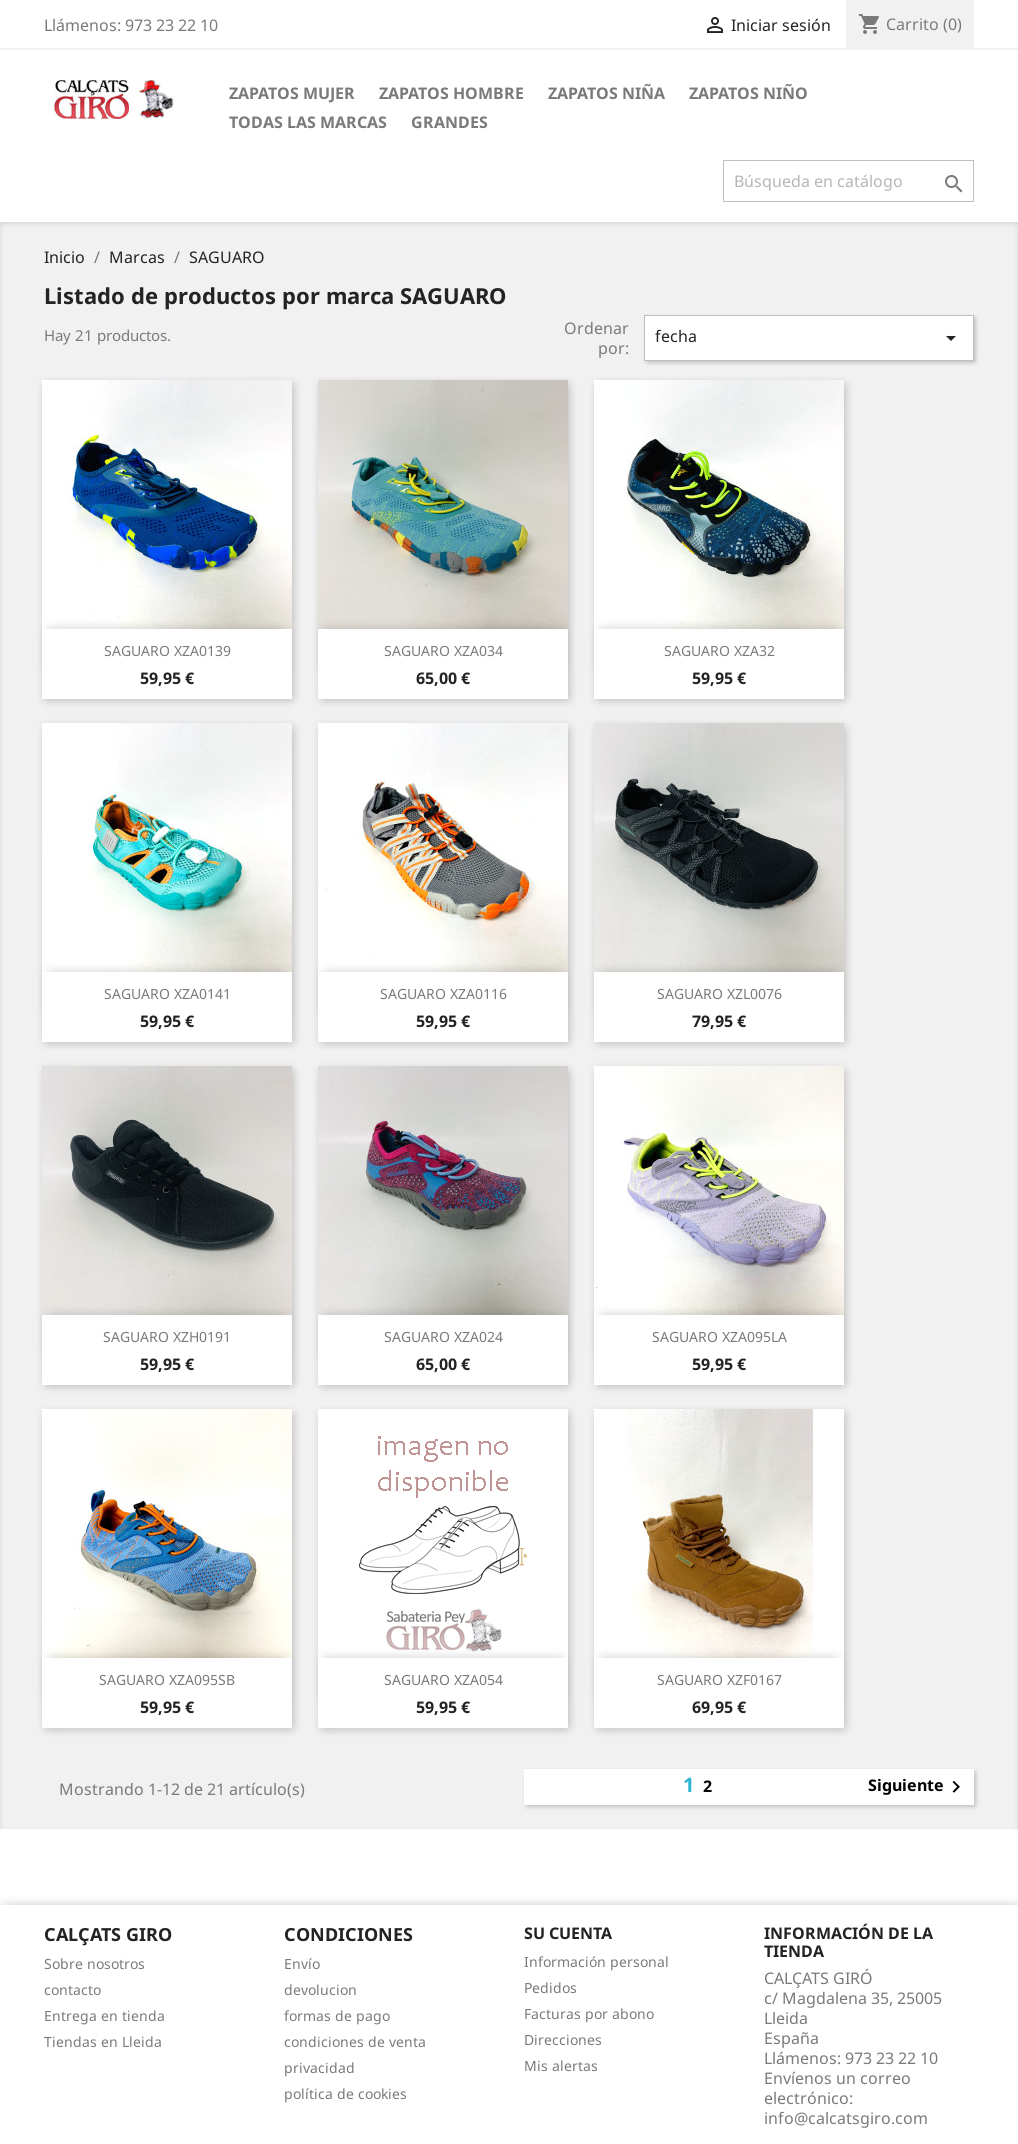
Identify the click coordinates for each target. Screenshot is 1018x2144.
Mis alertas (561, 2065)
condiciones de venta (355, 2041)
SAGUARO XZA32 (719, 650)
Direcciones (563, 2039)
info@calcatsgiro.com (846, 2118)
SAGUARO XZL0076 (719, 993)
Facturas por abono (589, 2013)
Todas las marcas (308, 122)
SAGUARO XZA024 (443, 1336)
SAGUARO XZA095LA (719, 1336)
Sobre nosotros (94, 1963)
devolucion (320, 1989)
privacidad (319, 2067)
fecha (809, 337)
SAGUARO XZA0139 (167, 650)
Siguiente (918, 1787)
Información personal (596, 1961)
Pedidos (550, 1987)
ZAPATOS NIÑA (606, 93)
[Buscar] (848, 181)
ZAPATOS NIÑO (748, 93)
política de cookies (345, 2093)
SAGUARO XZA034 (443, 650)
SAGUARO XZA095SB (167, 1679)
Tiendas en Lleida (103, 2041)
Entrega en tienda (104, 2015)
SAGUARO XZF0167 (719, 1679)
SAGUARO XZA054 (443, 1679)
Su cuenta (568, 1933)
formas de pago (337, 2015)
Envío (302, 1963)
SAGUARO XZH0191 (167, 1336)
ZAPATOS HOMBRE (451, 93)
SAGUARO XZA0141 (167, 993)
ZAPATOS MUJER (292, 93)
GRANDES (449, 122)
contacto (72, 1989)
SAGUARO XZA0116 (443, 993)
